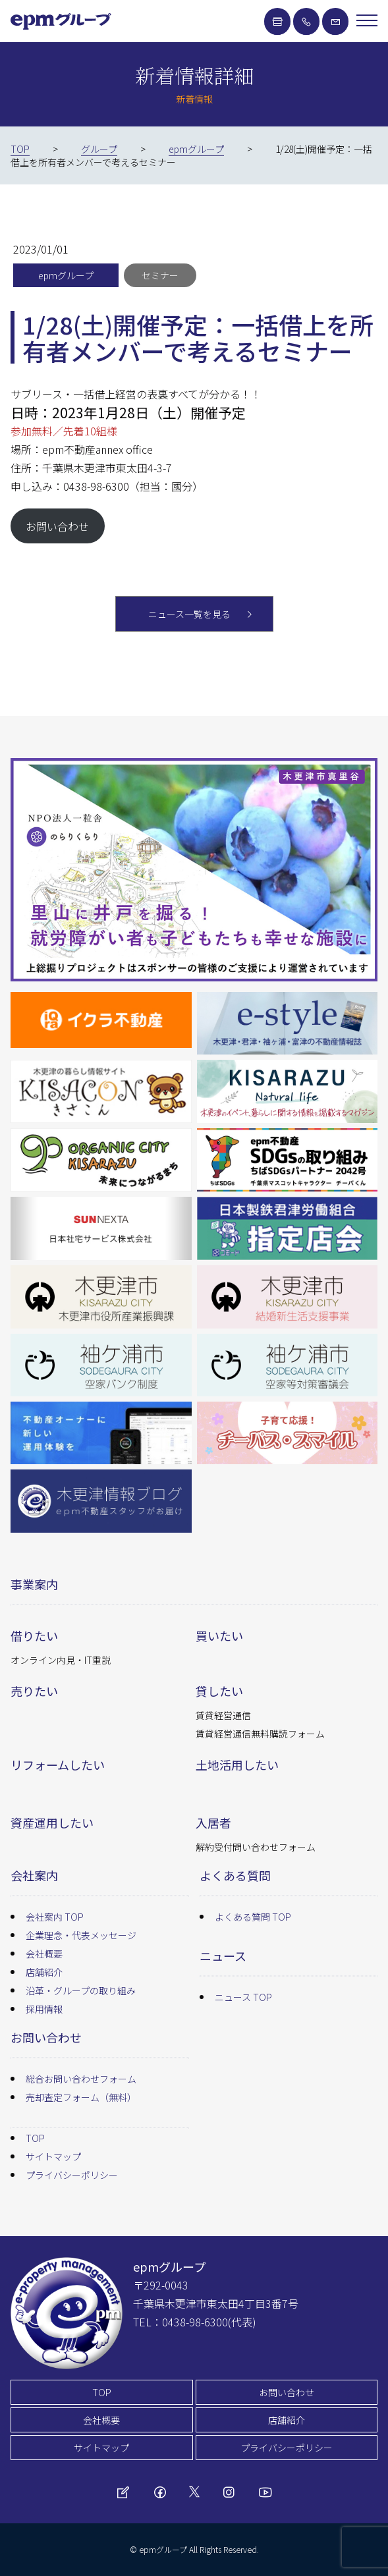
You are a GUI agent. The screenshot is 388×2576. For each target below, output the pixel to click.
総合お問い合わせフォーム (81, 2078)
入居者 (213, 1822)
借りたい (34, 1635)
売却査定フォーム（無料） (81, 2097)
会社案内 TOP (55, 1916)
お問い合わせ (57, 526)
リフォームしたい (58, 1764)
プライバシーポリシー (72, 2174)
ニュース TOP (243, 1997)
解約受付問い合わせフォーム (256, 1846)
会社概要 (44, 1953)
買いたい (219, 1635)
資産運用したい (52, 1822)
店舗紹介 (44, 1972)
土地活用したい (237, 1764)
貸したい (219, 1690)
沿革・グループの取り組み (81, 1990)
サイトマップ (53, 2156)
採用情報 (44, 2008)
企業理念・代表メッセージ (81, 1935)
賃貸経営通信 (223, 1715)
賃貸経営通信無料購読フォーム (260, 1733)
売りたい (34, 1690)
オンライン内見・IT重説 (61, 1659)
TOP (35, 2138)
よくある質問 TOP (253, 1916)
